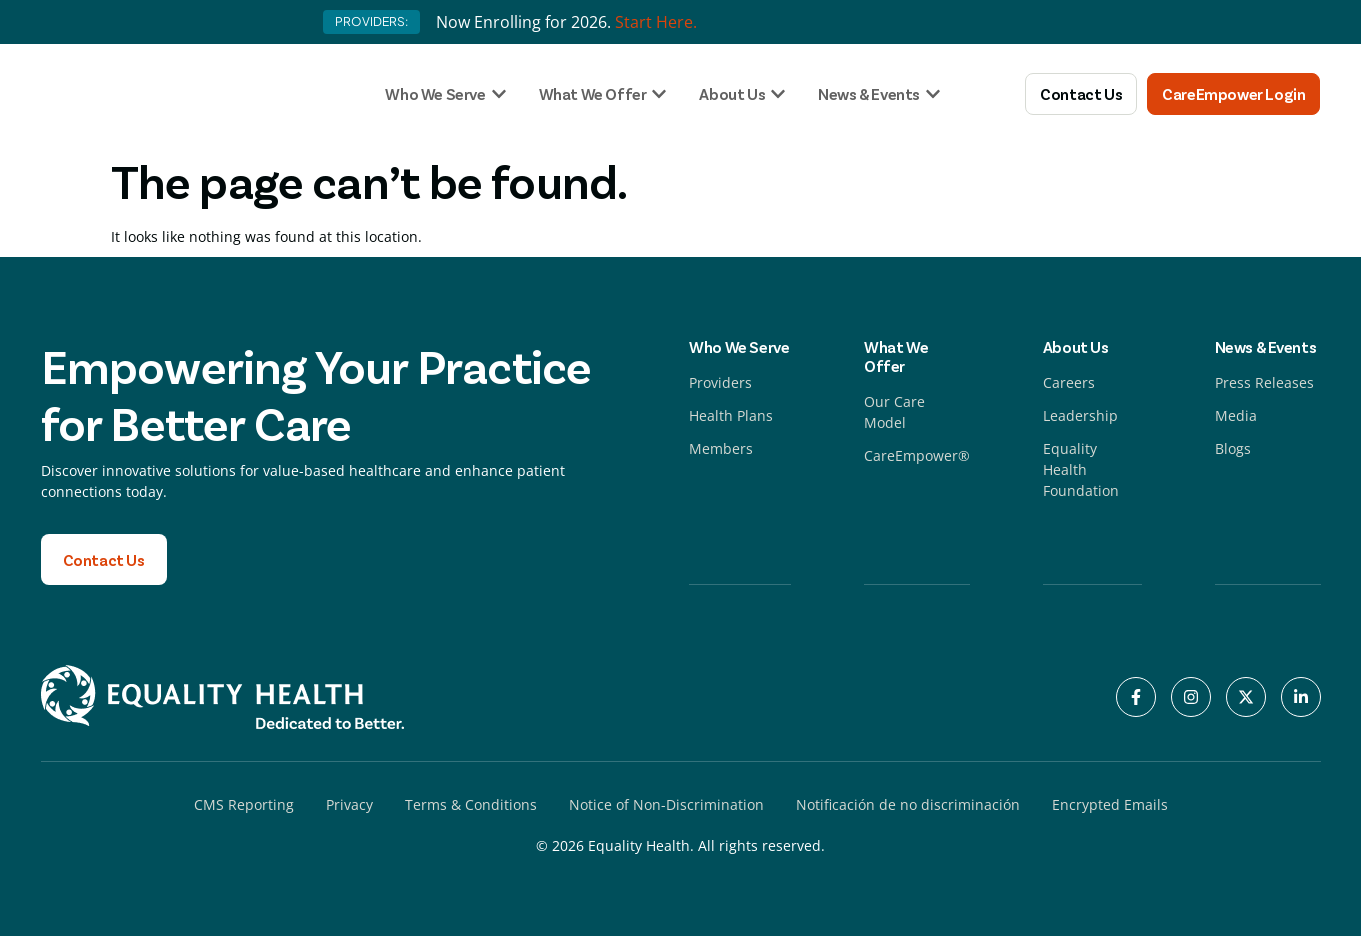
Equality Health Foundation (1081, 469)
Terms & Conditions (471, 804)
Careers (1069, 382)
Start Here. (656, 22)
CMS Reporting (244, 804)
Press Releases (1264, 382)
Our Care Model (894, 412)
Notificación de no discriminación (908, 804)
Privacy (349, 804)
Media (1236, 415)
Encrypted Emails (1110, 804)
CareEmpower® (917, 455)
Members (721, 448)
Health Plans (731, 415)
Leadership (1080, 415)
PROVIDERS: (371, 21)
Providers (720, 382)
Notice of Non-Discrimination (666, 804)
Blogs (1233, 448)
